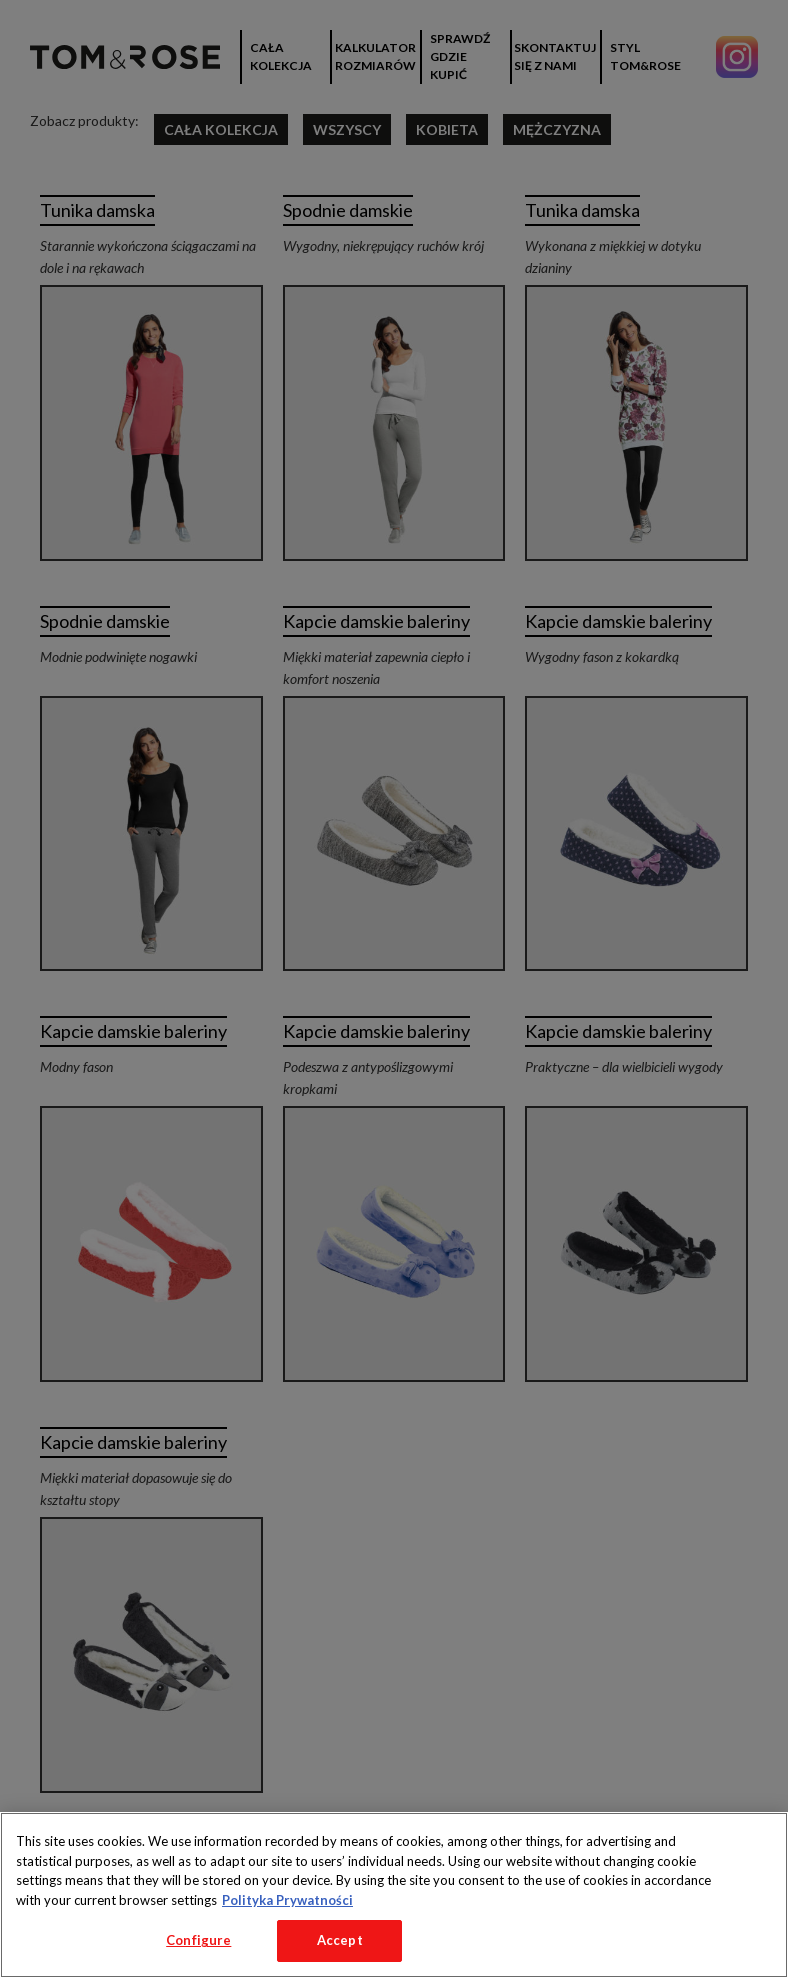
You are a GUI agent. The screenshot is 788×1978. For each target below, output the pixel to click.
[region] (394, 1895)
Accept (340, 1940)
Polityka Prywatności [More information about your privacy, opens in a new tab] (287, 1900)
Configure (198, 1940)
